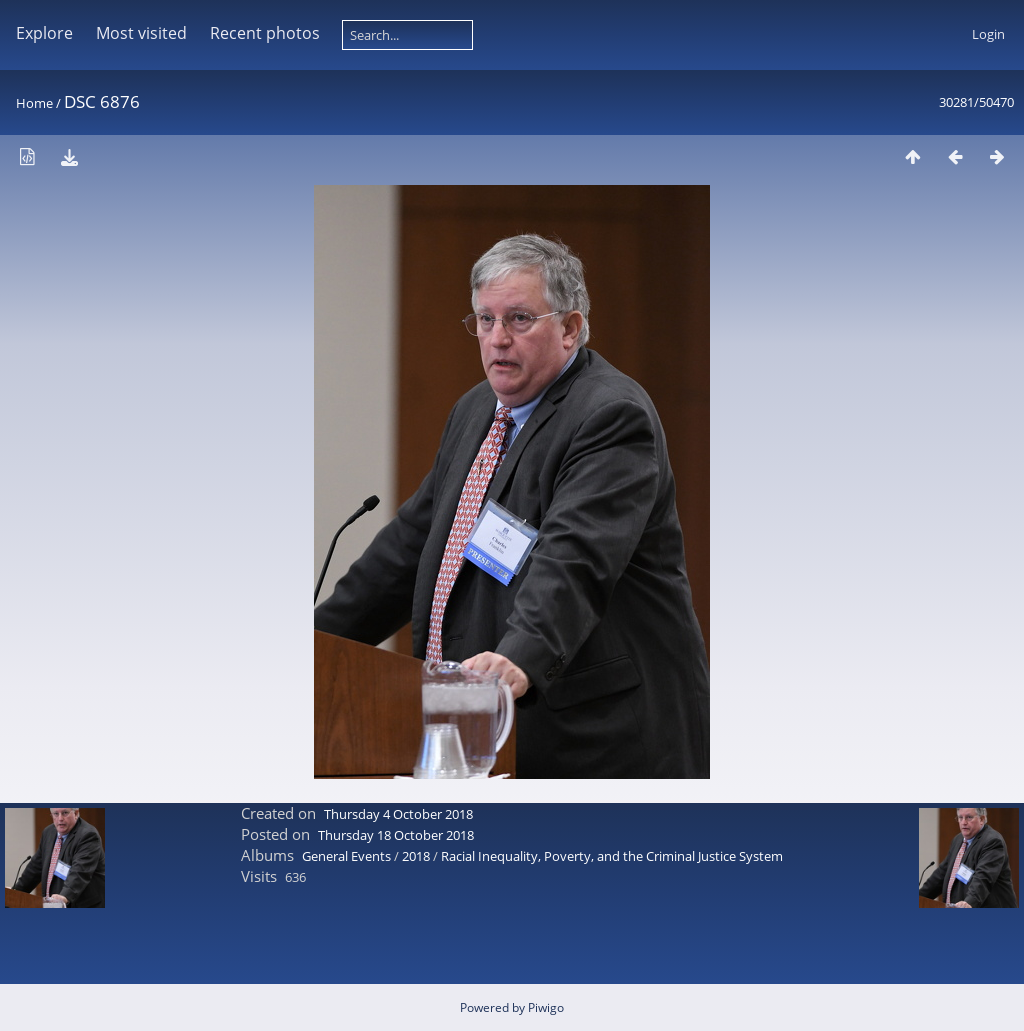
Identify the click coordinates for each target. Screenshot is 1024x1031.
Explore (44, 33)
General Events (346, 856)
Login (988, 34)
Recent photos (265, 33)
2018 (416, 856)
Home (34, 103)
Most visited (141, 33)
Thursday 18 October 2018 (396, 835)
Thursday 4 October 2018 (398, 814)
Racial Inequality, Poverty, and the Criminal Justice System (612, 856)
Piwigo (546, 1007)
